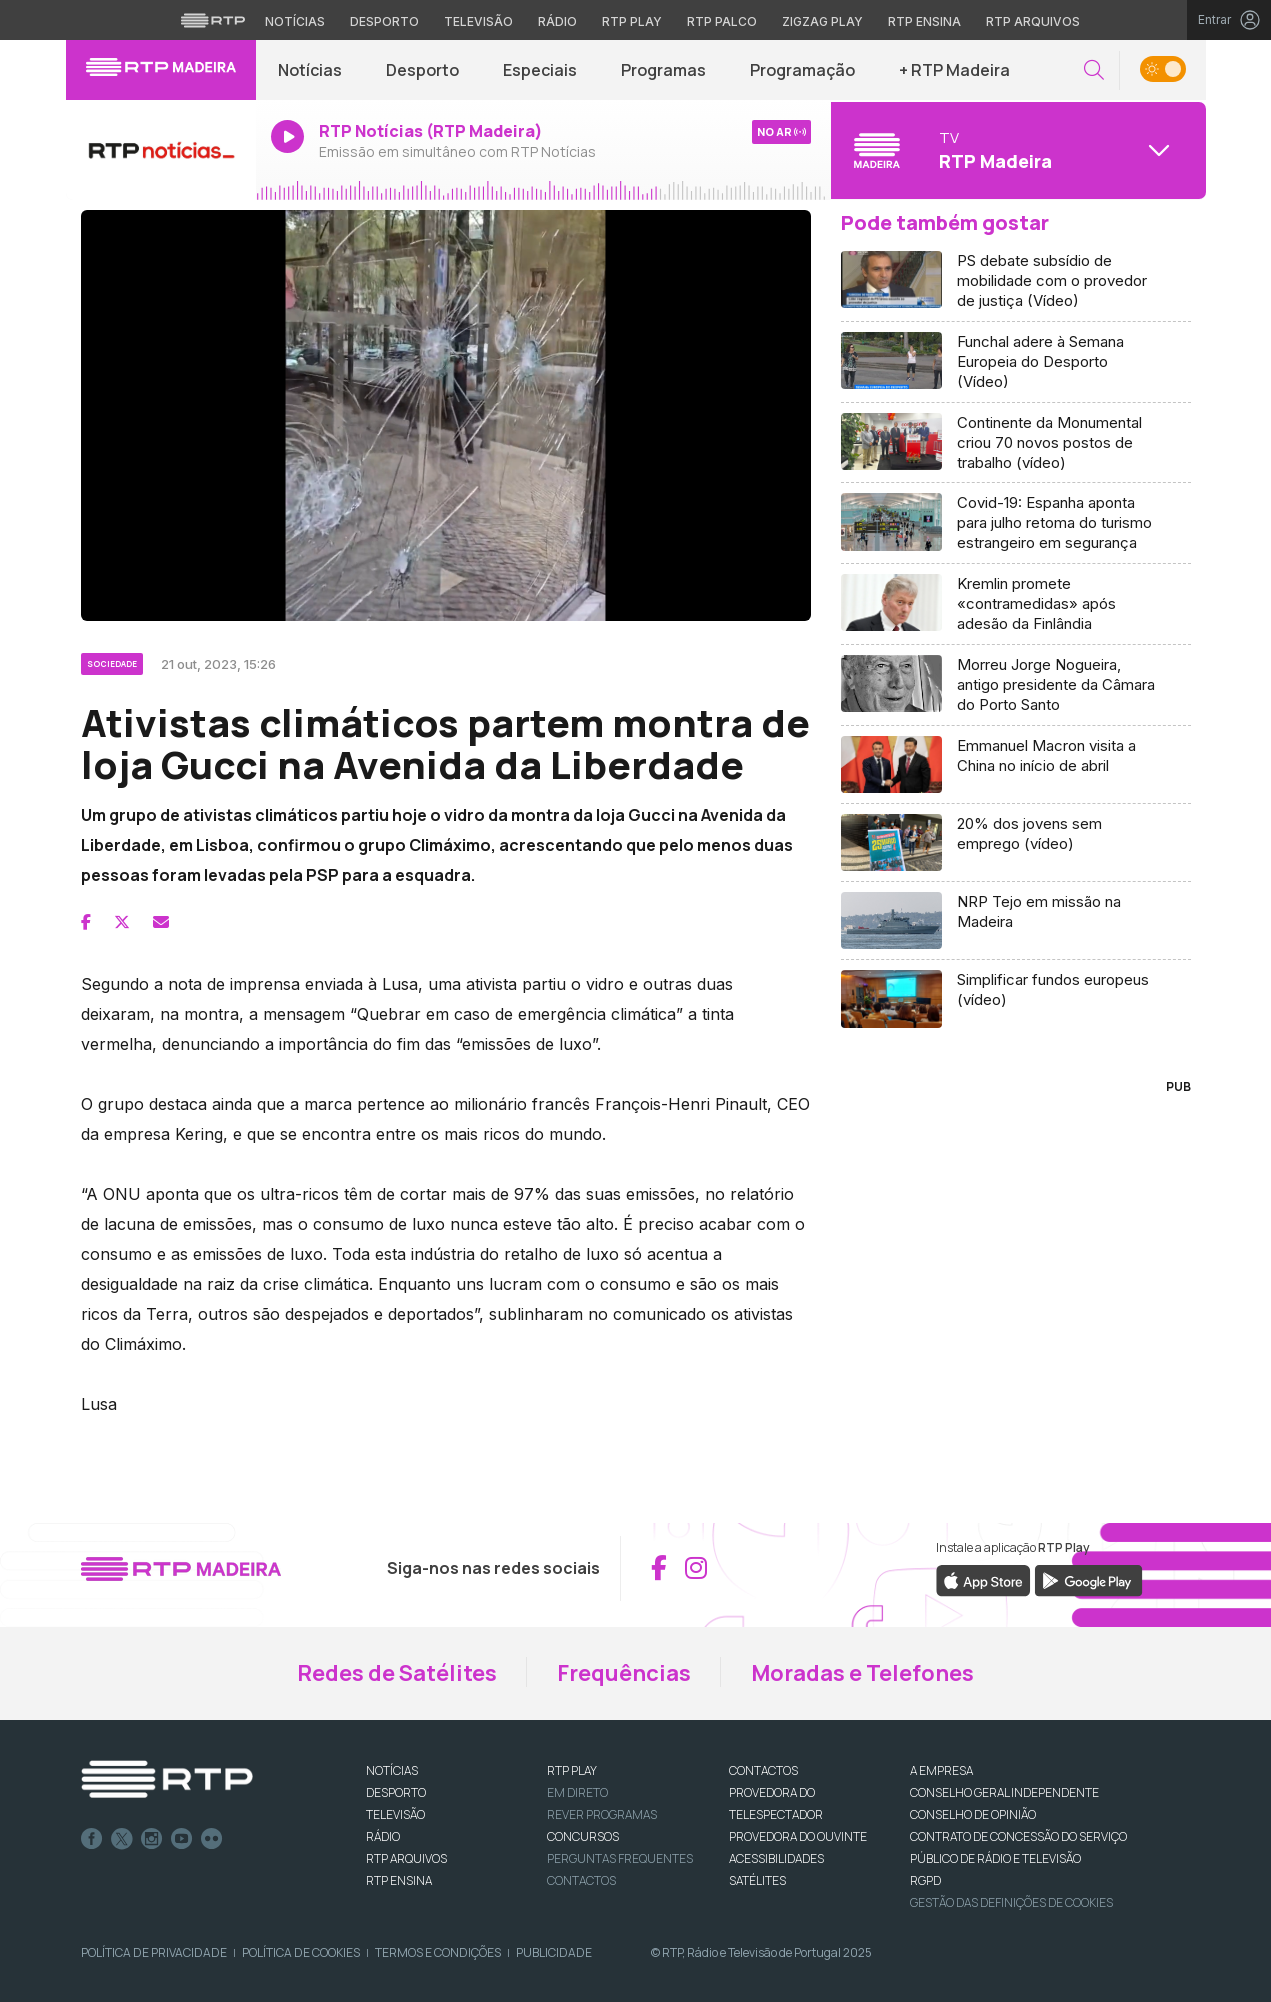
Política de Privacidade (154, 1952)
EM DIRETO (577, 1792)
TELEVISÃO (395, 1814)
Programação (802, 70)
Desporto (422, 70)
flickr (212, 1839)
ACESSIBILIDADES (776, 1858)
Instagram (152, 1839)
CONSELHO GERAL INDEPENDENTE (1004, 1792)
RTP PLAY (572, 1770)
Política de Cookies (301, 1952)
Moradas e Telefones (862, 1673)
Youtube (182, 1839)
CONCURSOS (583, 1836)
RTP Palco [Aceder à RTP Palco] (722, 21)
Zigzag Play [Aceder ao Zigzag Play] (822, 21)
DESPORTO (396, 1792)
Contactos (581, 1880)
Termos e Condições (438, 1952)
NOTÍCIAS (392, 1770)
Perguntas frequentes (620, 1858)
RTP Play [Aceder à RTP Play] (632, 21)
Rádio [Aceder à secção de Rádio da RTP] (557, 21)
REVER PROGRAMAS (602, 1814)
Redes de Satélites (397, 1673)
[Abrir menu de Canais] (1016, 150)
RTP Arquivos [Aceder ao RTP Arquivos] (1033, 21)
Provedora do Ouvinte (798, 1836)
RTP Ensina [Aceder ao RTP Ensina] (924, 21)
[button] (1094, 70)
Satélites (757, 1880)
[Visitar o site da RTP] (213, 20)
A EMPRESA (941, 1770)
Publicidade (554, 1952)
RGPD (925, 1880)
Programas (663, 70)
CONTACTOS (763, 1770)
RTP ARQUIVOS (406, 1858)
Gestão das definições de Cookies (1011, 1902)
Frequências (624, 1673)
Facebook (92, 1839)
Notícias (310, 70)
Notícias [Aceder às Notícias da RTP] (295, 21)
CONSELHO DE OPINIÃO (973, 1814)
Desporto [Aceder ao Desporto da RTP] (384, 21)
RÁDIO (383, 1836)
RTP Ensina (399, 1880)
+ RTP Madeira (954, 70)
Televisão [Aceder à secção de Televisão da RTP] (478, 21)
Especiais (540, 70)
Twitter (122, 1839)
